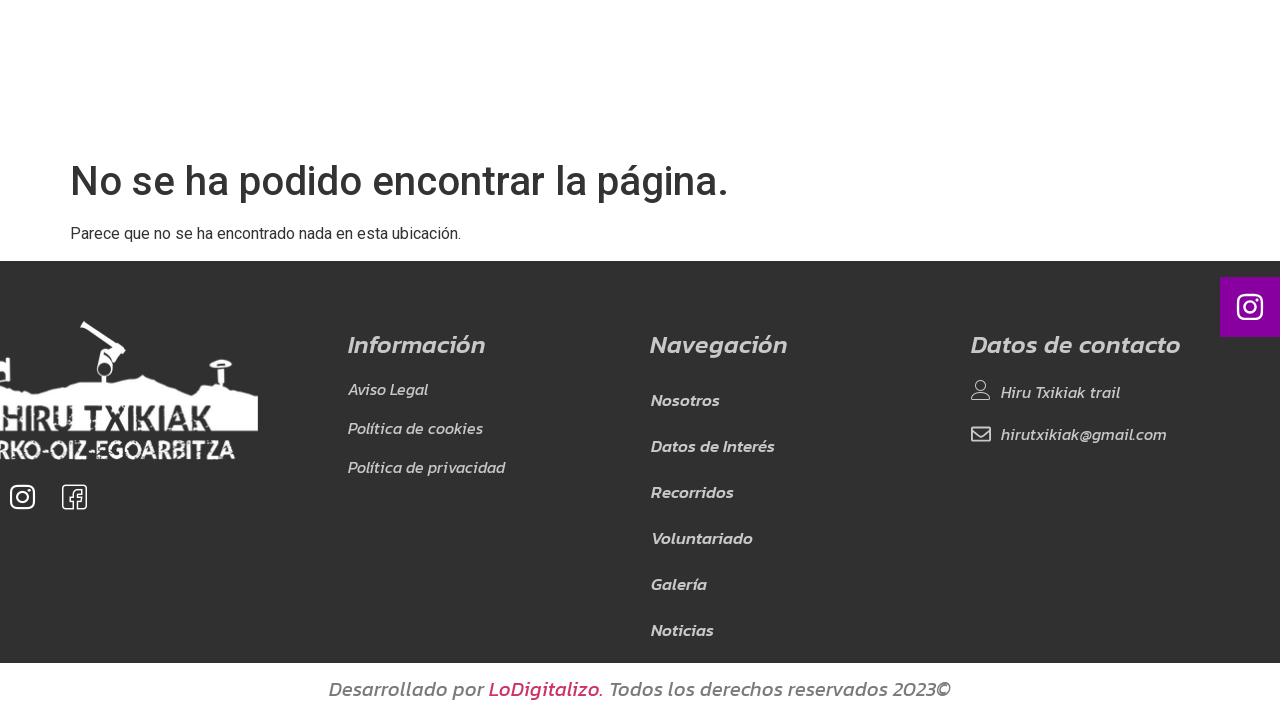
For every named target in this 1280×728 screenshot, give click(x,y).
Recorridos (555, 74)
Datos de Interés (434, 74)
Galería (765, 74)
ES (967, 74)
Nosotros (320, 74)
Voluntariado (666, 74)
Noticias (843, 74)
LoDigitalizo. (546, 689)
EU (989, 74)
